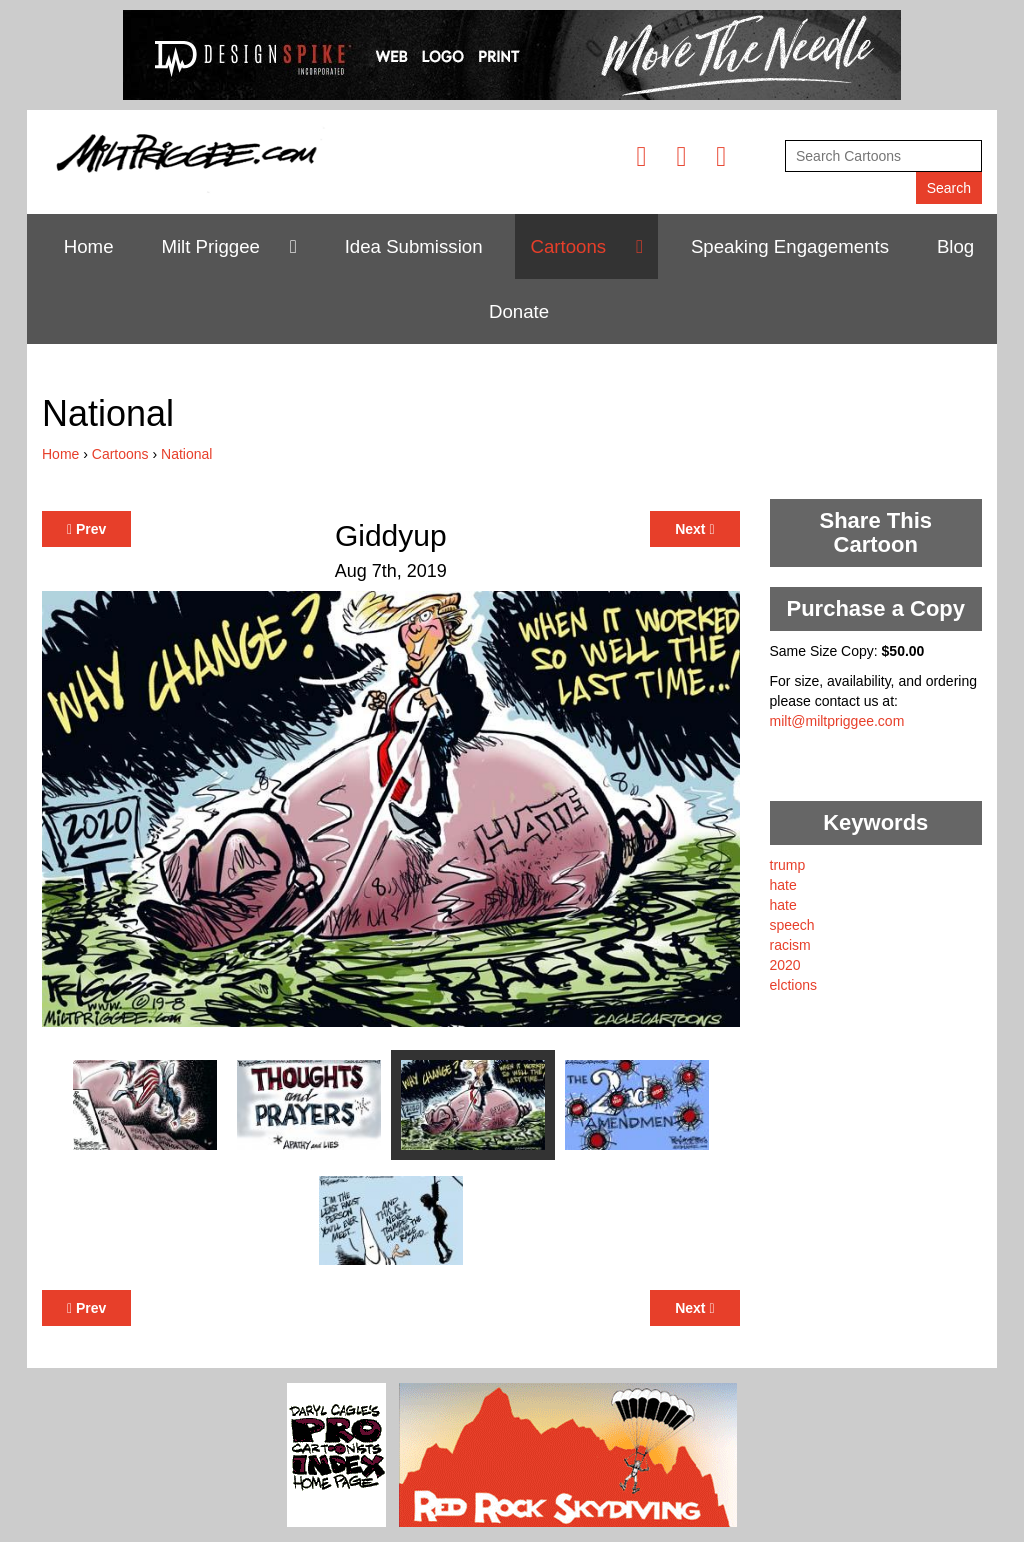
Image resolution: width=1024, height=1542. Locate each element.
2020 (785, 965)
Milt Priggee (210, 246)
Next (694, 529)
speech (792, 925)
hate (783, 885)
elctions (793, 985)
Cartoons (568, 246)
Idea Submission (414, 246)
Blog (955, 246)
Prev (86, 529)
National (186, 454)
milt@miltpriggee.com (837, 721)
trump (788, 865)
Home (89, 246)
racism (790, 945)
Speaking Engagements (790, 246)
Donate (519, 311)
